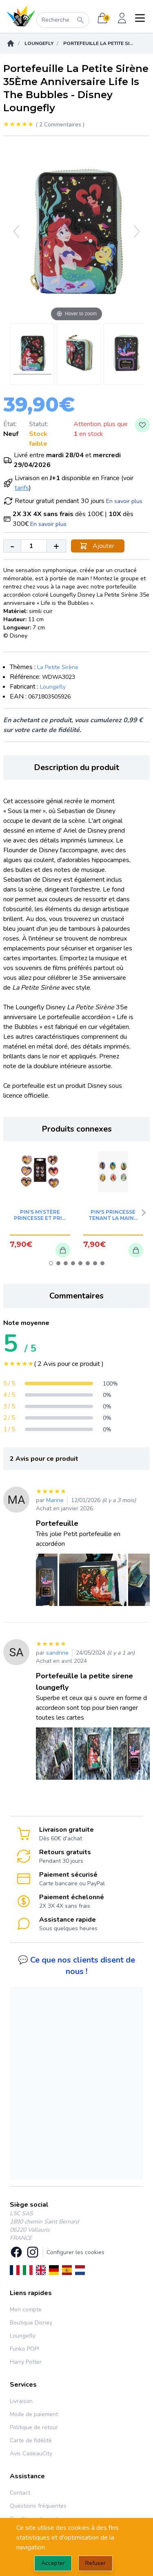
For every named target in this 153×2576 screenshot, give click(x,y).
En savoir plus (124, 501)
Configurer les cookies (75, 2252)
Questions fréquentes (38, 2506)
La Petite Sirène (57, 667)
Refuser (95, 2563)
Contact (20, 2493)
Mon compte (26, 2309)
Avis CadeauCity (31, 2453)
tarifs (22, 487)
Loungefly (38, 43)
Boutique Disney (31, 2323)
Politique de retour (34, 2427)
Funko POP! (24, 2349)
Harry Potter (26, 2362)
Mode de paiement (34, 2414)
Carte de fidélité (31, 2440)
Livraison (21, 2401)
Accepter (53, 2563)
